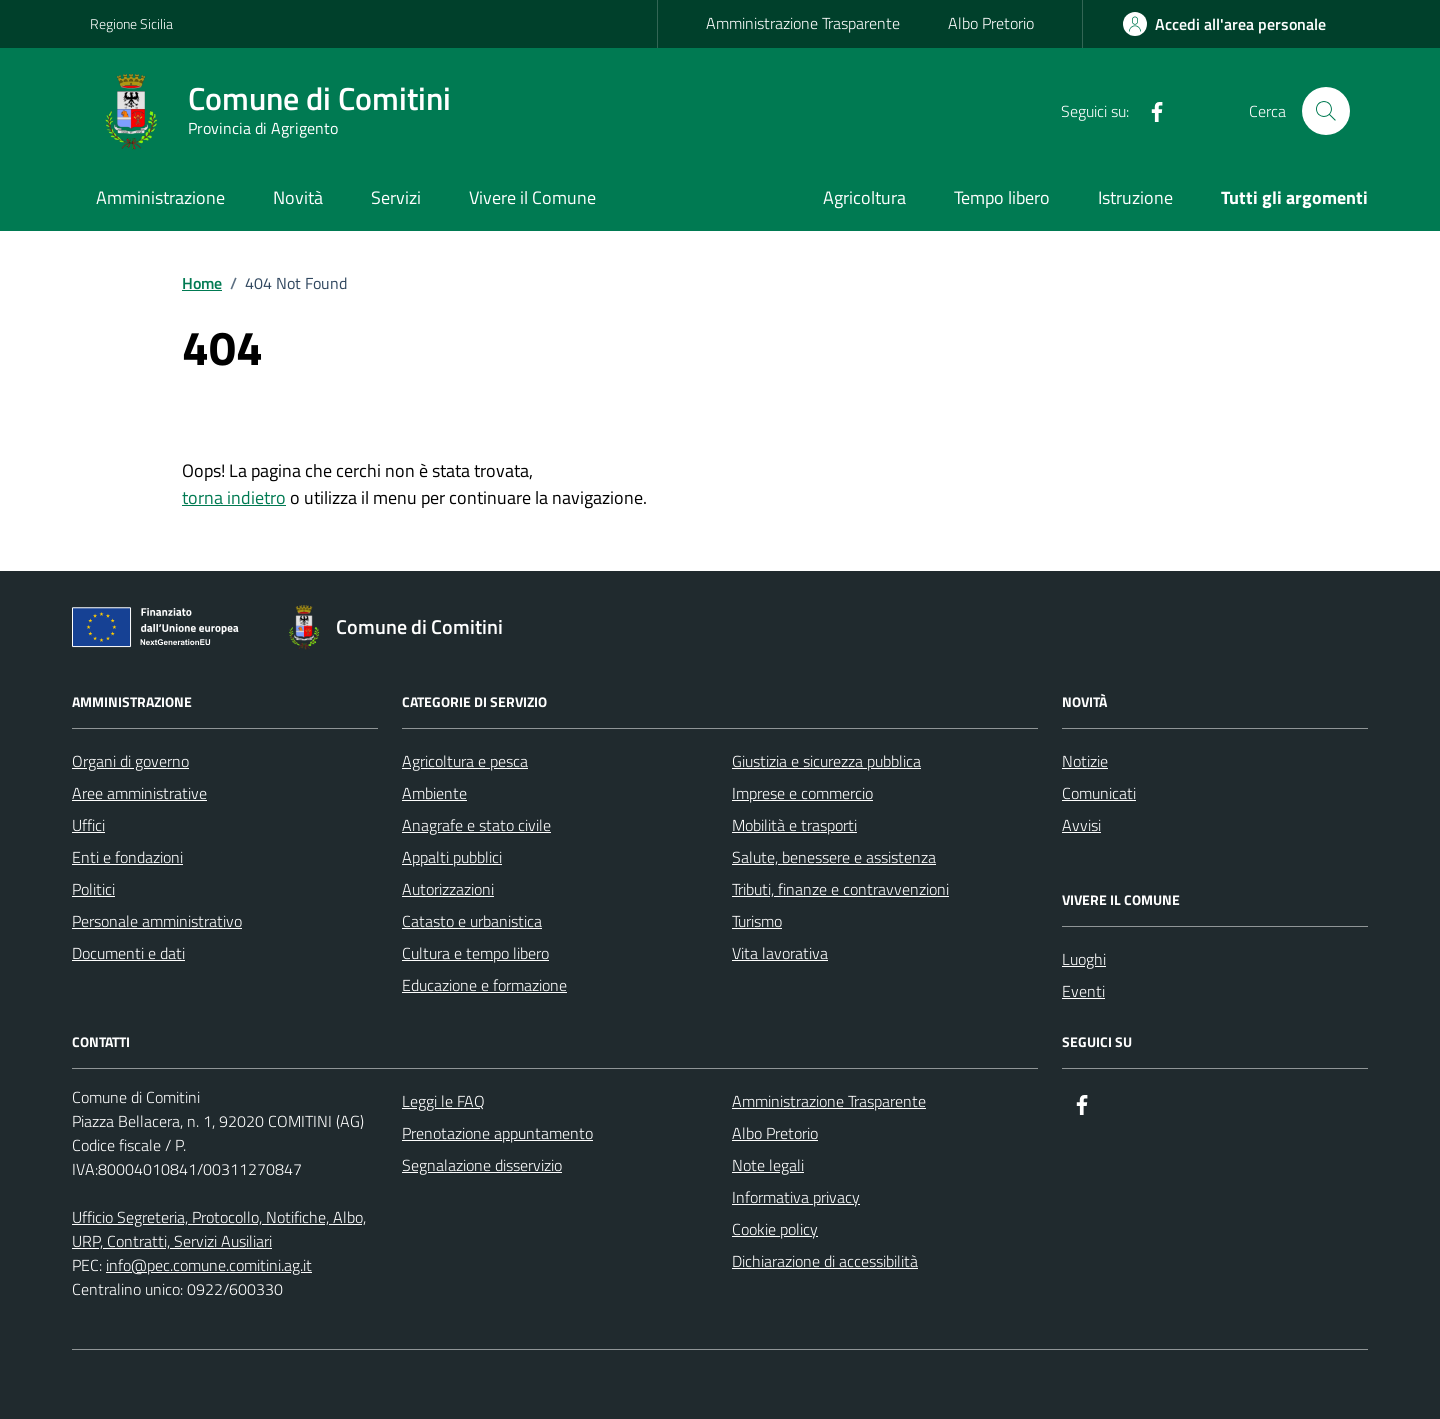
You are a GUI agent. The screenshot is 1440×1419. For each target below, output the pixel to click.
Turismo (757, 921)
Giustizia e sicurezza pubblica (826, 761)
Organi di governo (130, 761)
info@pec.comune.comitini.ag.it (209, 1265)
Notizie (1085, 761)
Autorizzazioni (448, 889)
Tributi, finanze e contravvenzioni (840, 889)
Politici (93, 889)
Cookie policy (775, 1229)
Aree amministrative (139, 793)
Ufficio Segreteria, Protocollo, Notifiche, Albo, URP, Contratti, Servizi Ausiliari (219, 1229)
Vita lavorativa (780, 953)
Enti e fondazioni (127, 857)
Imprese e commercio (802, 793)
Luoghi (1084, 959)
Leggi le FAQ (443, 1101)
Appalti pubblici (452, 857)
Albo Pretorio (991, 23)
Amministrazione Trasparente (803, 23)
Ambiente (434, 793)
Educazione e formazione (484, 985)
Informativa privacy (796, 1197)
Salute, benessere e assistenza (834, 857)
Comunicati (1099, 793)
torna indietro (234, 497)
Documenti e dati (128, 953)
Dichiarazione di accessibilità (825, 1261)
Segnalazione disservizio (482, 1165)
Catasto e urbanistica (472, 921)
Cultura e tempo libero (475, 953)
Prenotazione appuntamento (497, 1133)
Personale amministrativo (157, 921)
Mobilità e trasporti (794, 825)
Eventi (1083, 991)
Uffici (88, 825)
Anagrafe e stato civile (476, 825)
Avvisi (1081, 825)
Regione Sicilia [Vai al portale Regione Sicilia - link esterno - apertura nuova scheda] (131, 23)
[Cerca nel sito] (1326, 111)
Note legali (768, 1165)
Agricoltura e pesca (465, 761)
